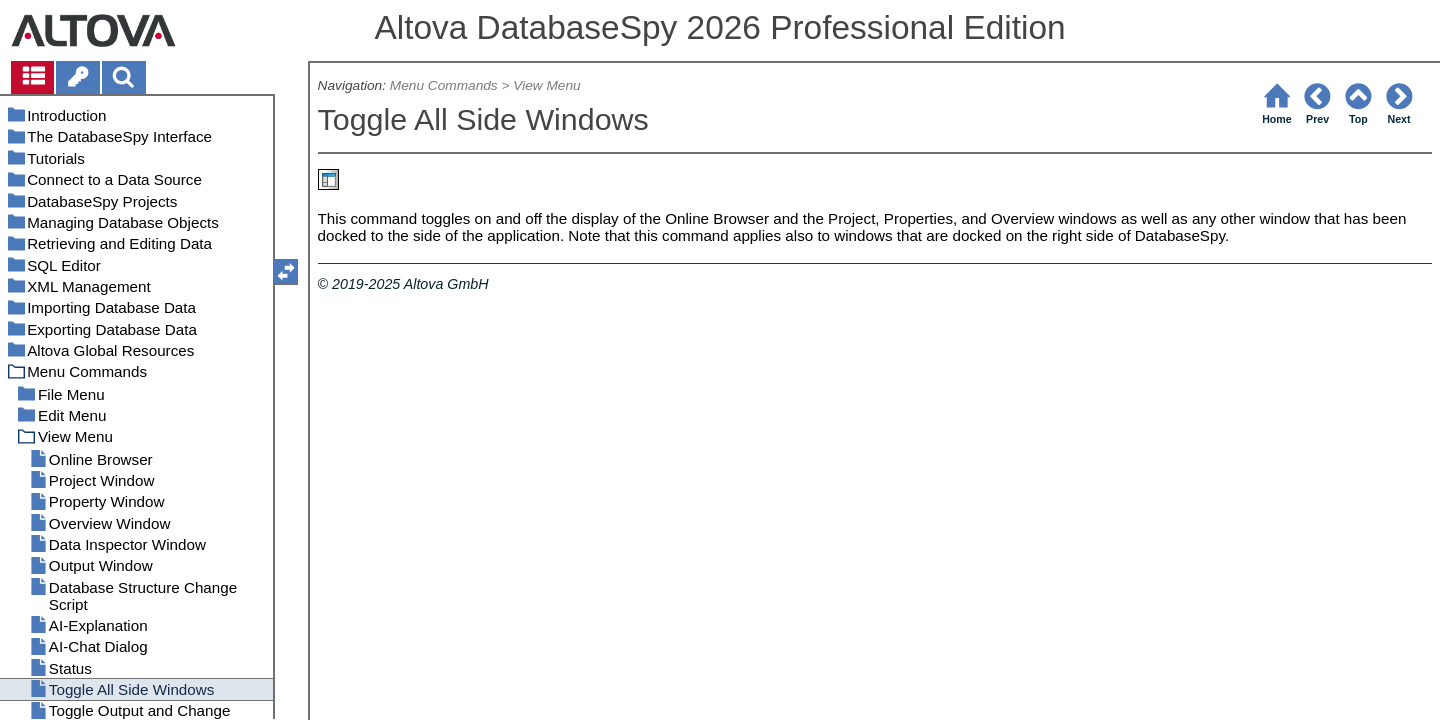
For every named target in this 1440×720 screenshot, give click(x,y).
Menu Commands (444, 85)
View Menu (546, 85)
